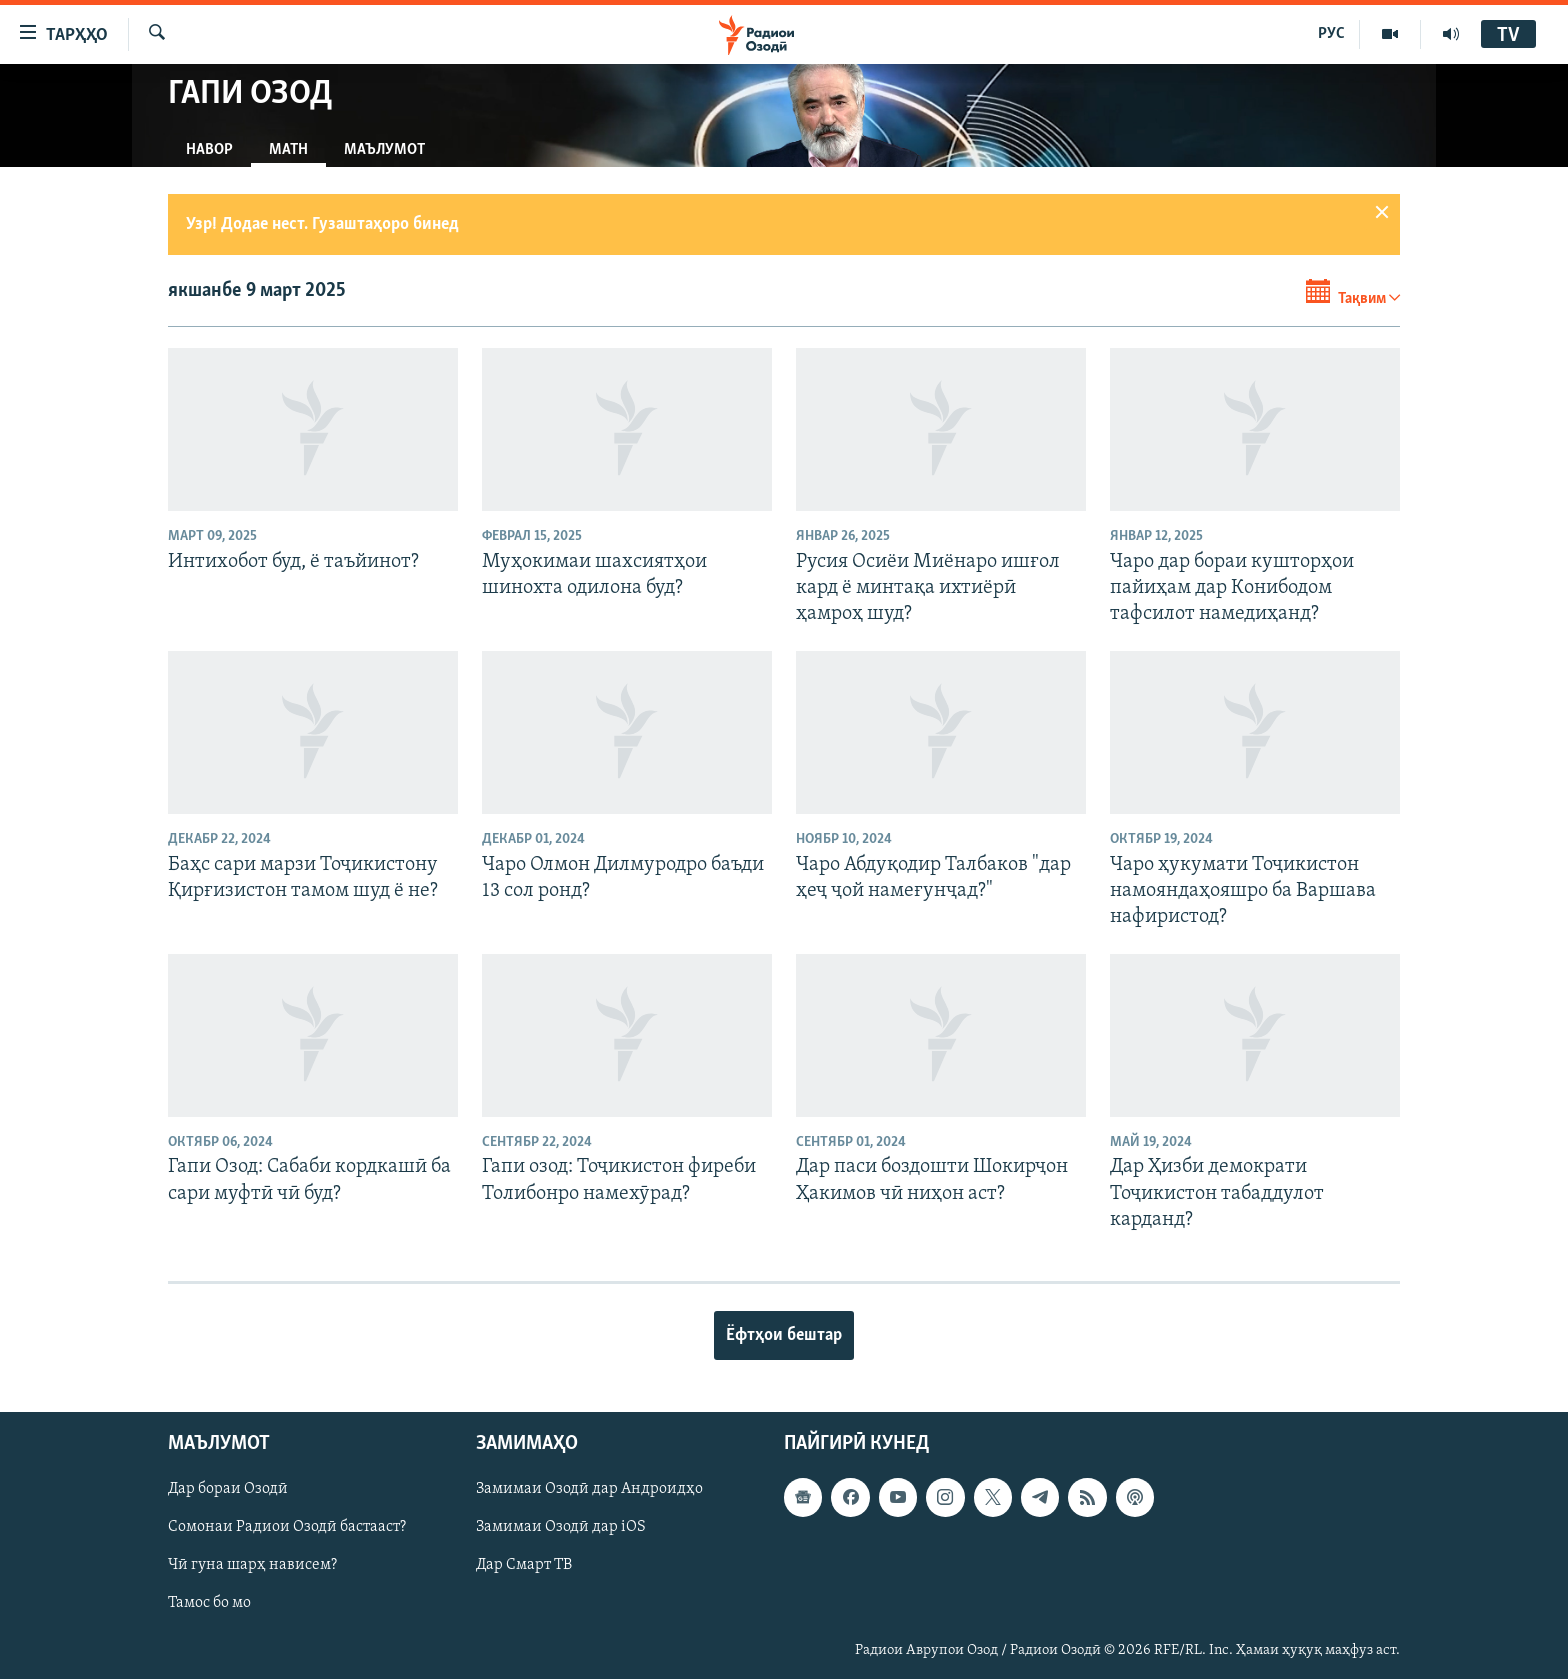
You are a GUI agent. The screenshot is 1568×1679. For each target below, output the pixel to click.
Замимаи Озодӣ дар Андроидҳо (589, 1490)
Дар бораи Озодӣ (228, 1490)
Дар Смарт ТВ (524, 1566)
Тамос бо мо (209, 1604)
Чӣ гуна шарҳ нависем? (252, 1566)
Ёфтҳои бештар (784, 1335)
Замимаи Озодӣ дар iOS (561, 1528)
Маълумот (384, 150)
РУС (1331, 34)
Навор (209, 150)
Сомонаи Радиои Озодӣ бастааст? (287, 1528)
